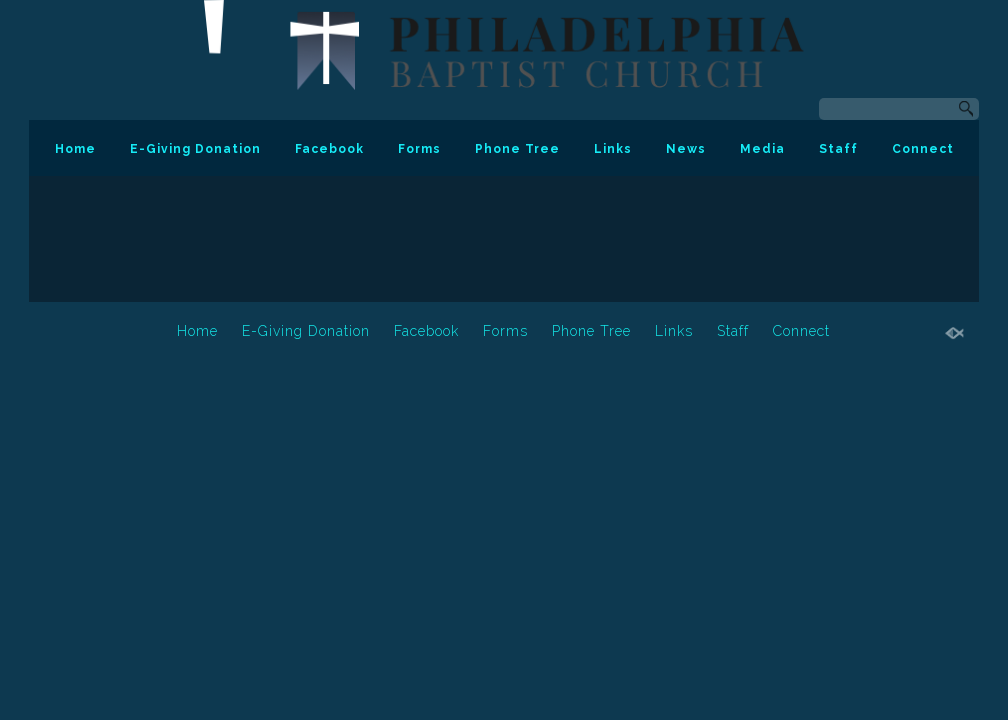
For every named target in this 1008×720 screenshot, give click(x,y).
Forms (419, 149)
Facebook (329, 149)
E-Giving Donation (195, 149)
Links (613, 149)
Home (75, 149)
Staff (838, 149)
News (686, 149)
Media (762, 149)
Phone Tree (517, 149)
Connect (923, 149)
